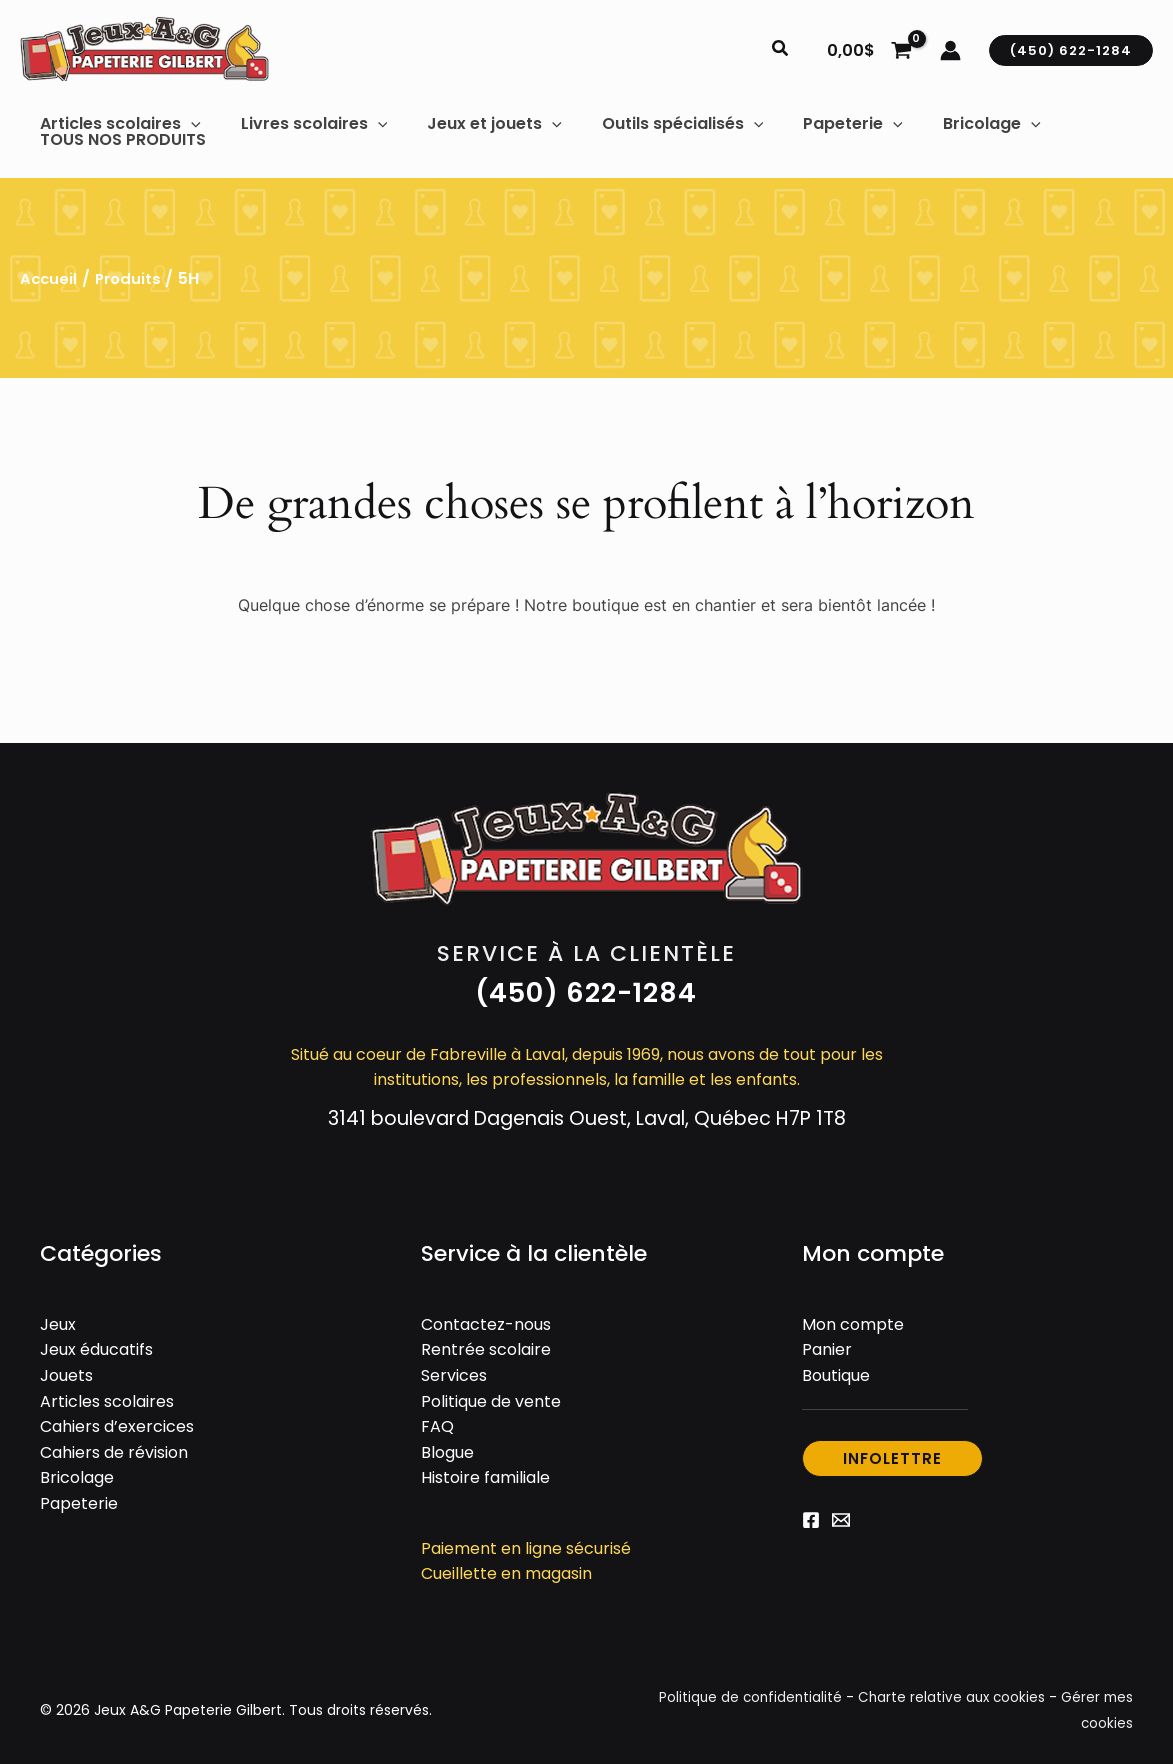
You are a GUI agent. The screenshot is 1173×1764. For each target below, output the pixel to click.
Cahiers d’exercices (117, 1419)
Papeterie (79, 1496)
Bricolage (77, 1470)
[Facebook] (811, 1513)
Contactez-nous (486, 1317)
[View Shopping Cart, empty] (869, 50)
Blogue (447, 1445)
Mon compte (853, 1317)
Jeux (58, 1317)
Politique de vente (491, 1393)
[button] (781, 50)
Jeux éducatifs (96, 1342)
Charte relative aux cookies (947, 1690)
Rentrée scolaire (486, 1342)
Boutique (836, 1368)
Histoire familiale (485, 1470)
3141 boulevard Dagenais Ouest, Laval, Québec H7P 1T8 (586, 1110)
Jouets (66, 1368)
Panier (827, 1342)
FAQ (437, 1419)
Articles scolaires (107, 1393)
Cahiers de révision (114, 1445)
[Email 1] (841, 1513)
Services (454, 1368)
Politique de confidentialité (742, 1690)
